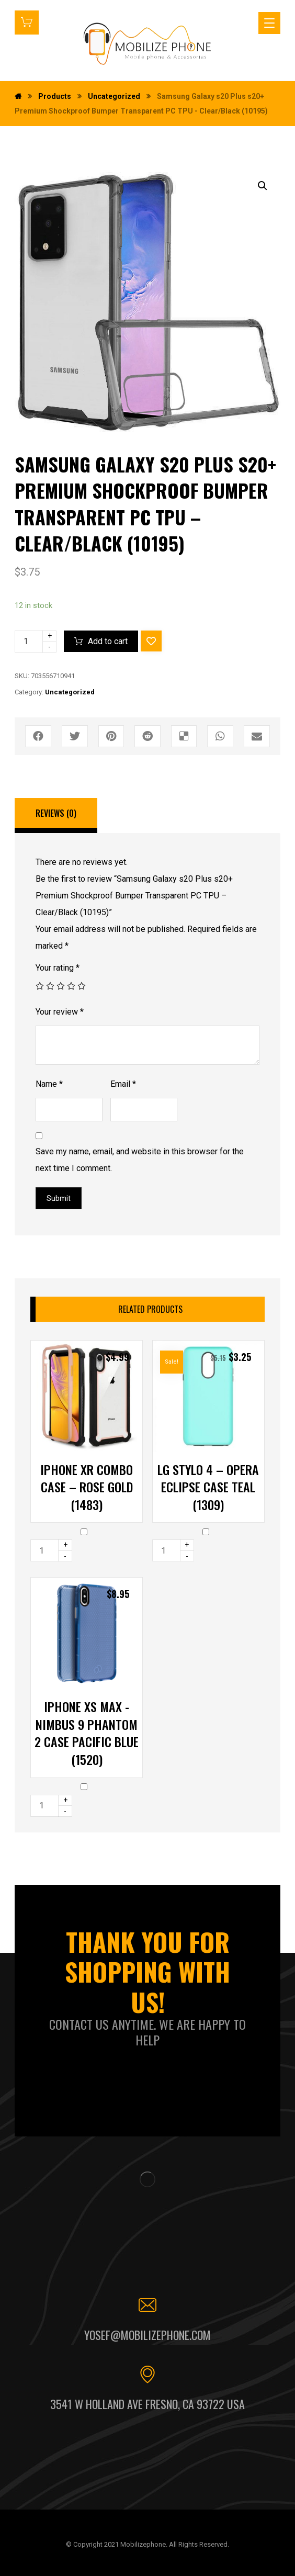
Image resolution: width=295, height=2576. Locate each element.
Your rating (58, 968)
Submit (59, 1198)
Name (49, 1084)
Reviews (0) (56, 813)
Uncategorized (70, 692)
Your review (60, 1012)
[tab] (56, 816)
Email (123, 1084)
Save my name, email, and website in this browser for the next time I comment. (140, 1159)
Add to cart (108, 641)
